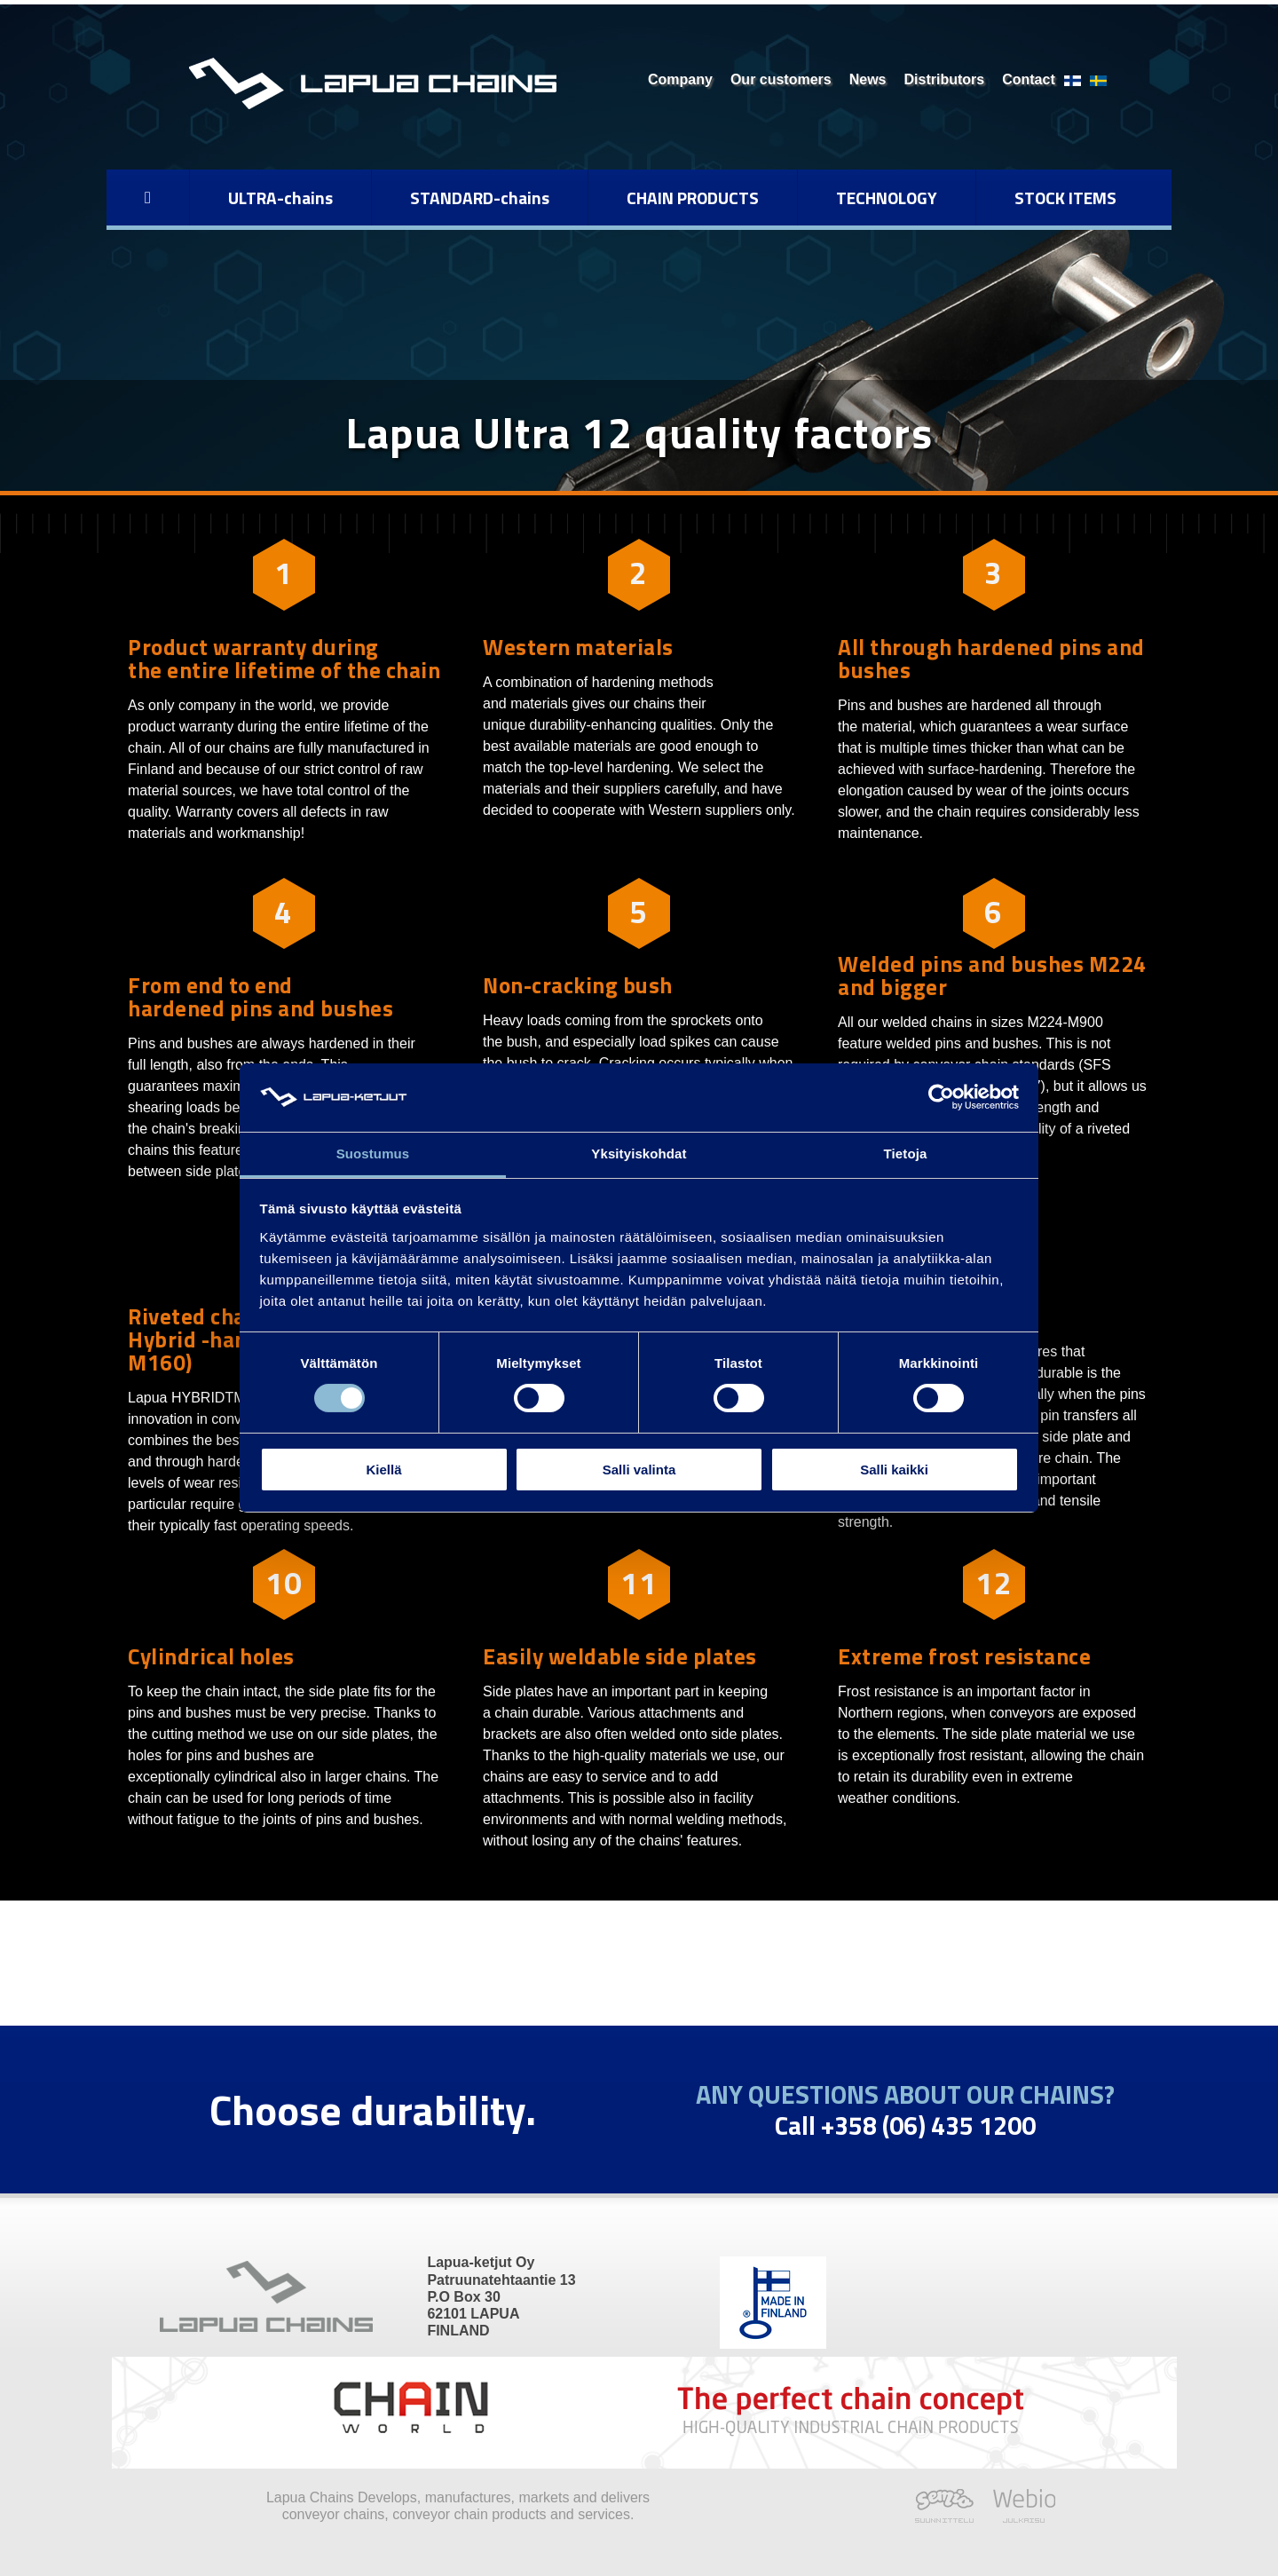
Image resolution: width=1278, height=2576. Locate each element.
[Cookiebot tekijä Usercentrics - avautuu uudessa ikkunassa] (941, 1097)
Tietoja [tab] (905, 1153)
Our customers (781, 79)
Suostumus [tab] (373, 1153)
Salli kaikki (894, 1469)
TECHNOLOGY (886, 197)
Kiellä (383, 1469)
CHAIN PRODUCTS (693, 197)
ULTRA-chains (280, 197)
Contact (1028, 79)
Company (680, 79)
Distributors (944, 79)
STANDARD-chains (479, 197)
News (868, 79)
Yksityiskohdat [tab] (638, 1153)
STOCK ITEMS (1065, 197)
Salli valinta (639, 1469)
